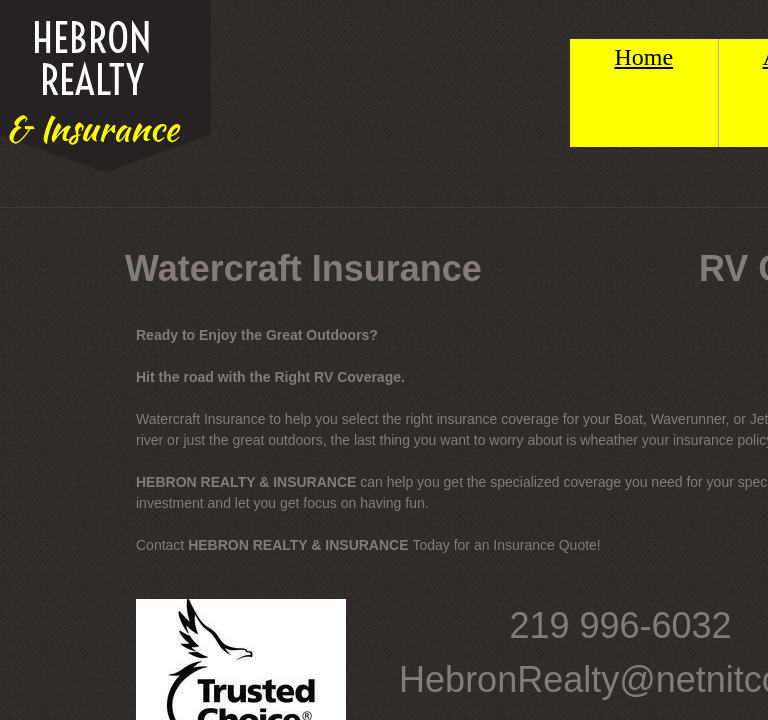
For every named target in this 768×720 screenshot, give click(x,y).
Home (644, 57)
